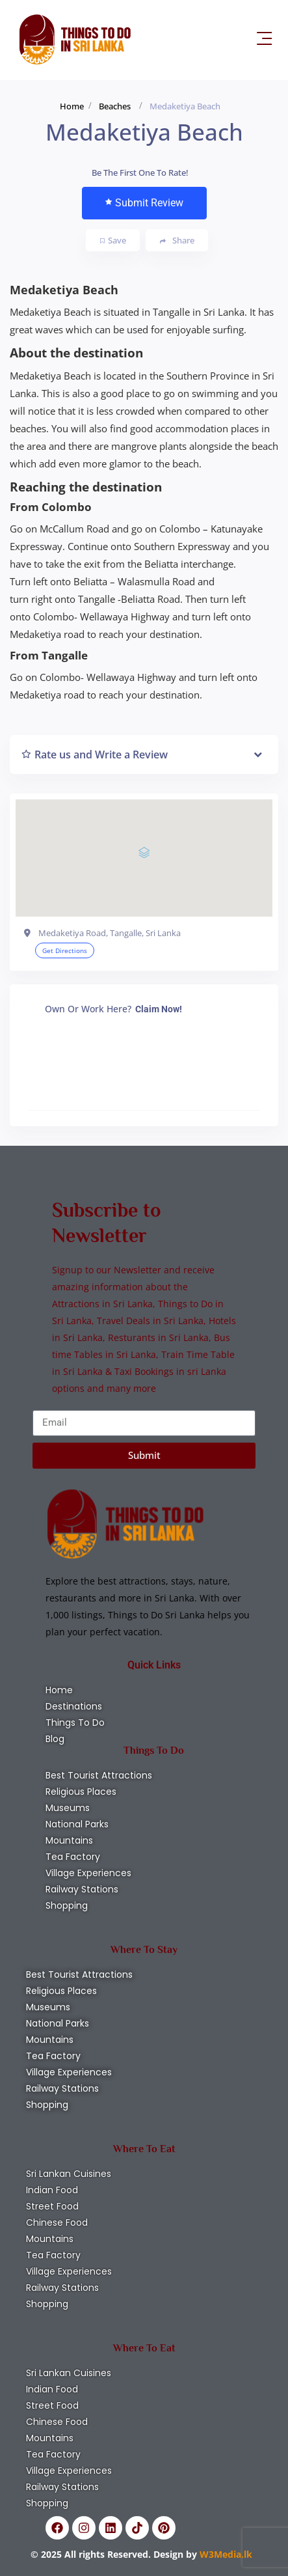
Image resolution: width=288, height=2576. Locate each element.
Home (72, 106)
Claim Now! (158, 1009)
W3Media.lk (224, 2554)
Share (177, 240)
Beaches (115, 106)
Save (113, 240)
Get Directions (64, 950)
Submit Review (144, 203)
